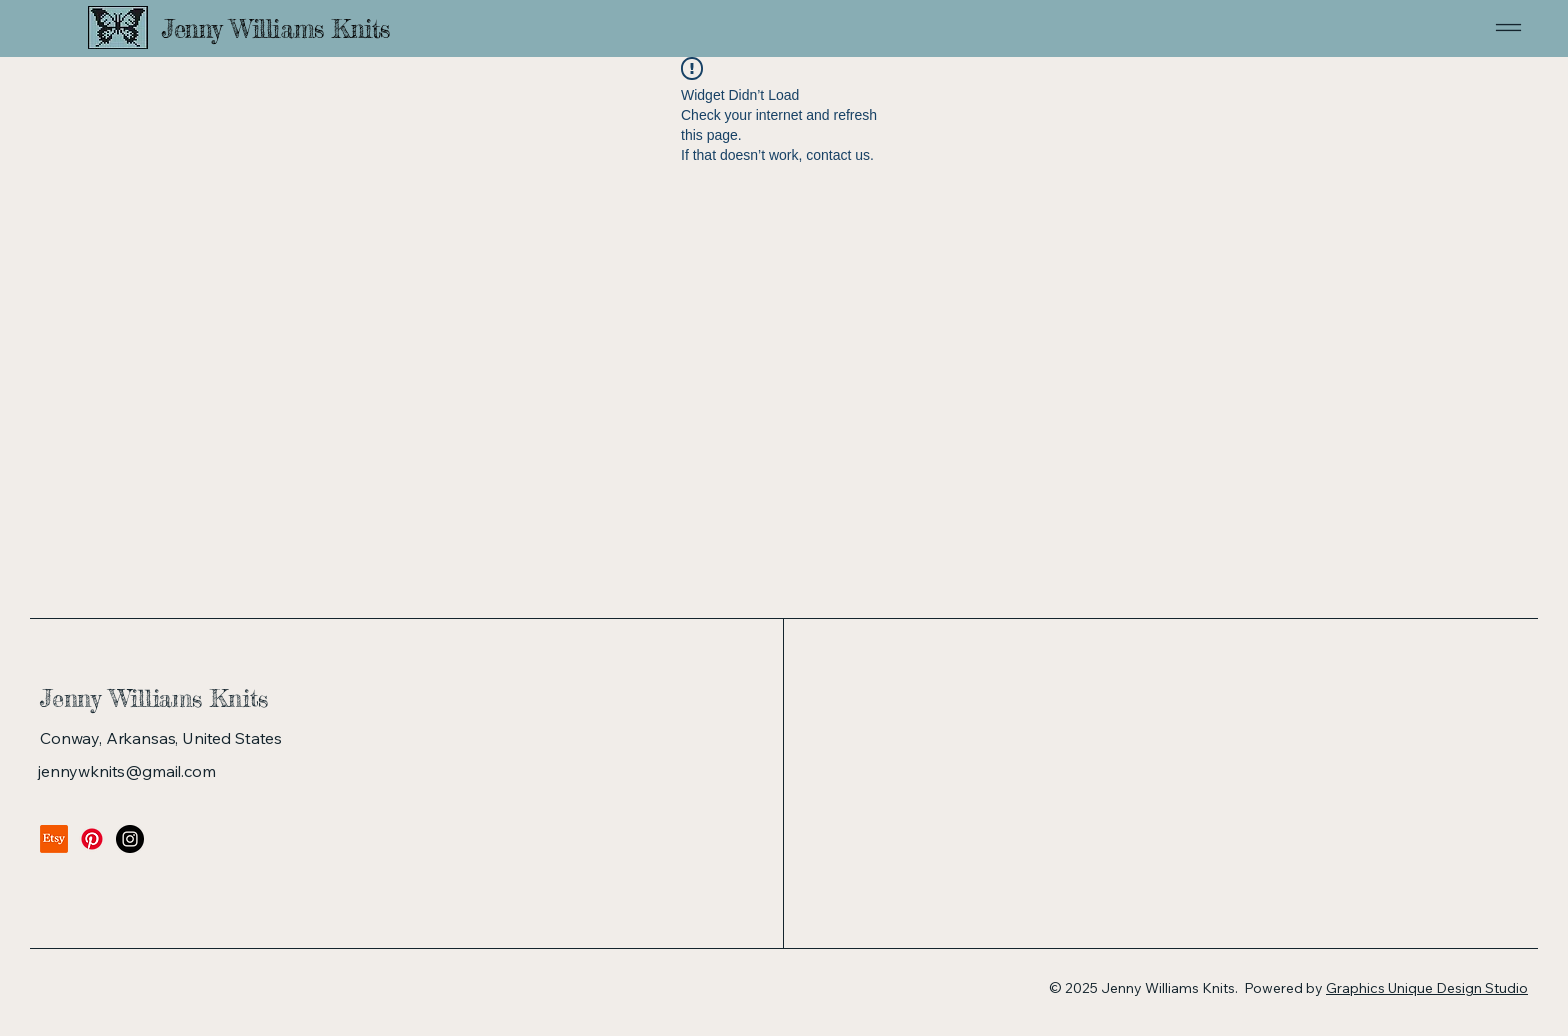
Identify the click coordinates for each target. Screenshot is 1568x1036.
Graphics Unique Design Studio (1427, 988)
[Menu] (1452, 27)
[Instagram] (130, 839)
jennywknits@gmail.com (127, 771)
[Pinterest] (92, 839)
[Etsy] (54, 839)
